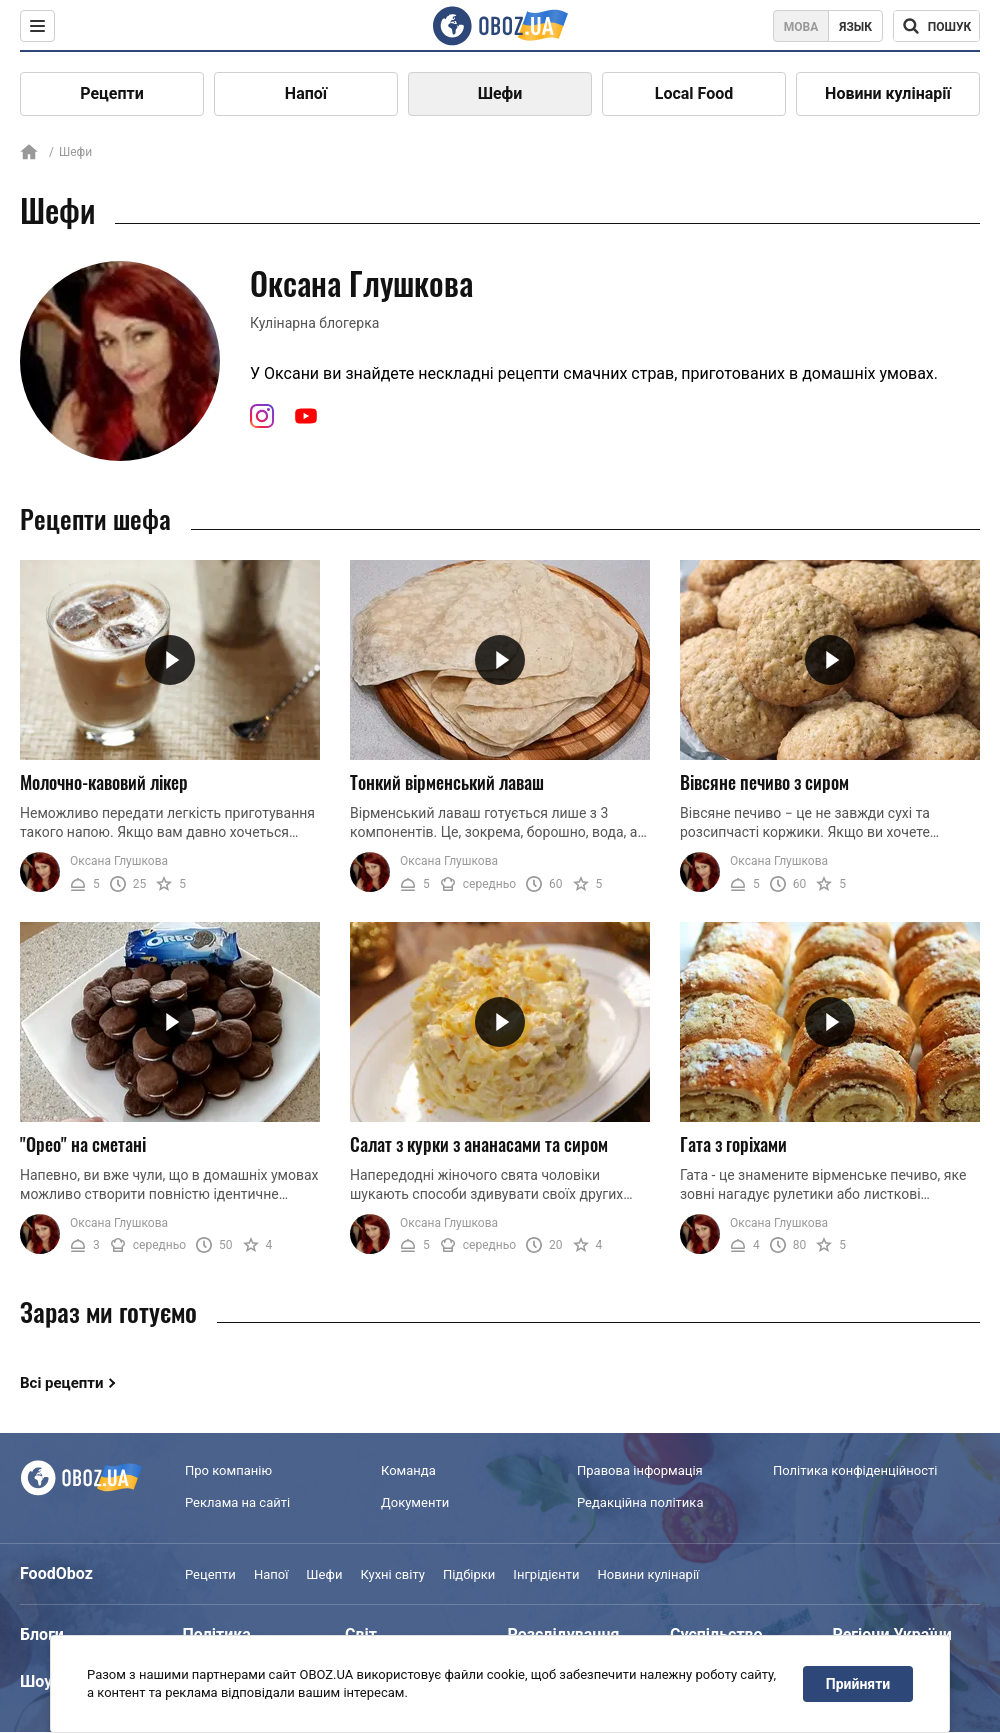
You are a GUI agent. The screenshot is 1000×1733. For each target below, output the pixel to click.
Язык (855, 27)
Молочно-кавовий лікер (104, 782)
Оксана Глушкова (119, 861)
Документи (415, 1502)
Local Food (694, 93)
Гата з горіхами (733, 1144)
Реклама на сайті (237, 1502)
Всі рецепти (62, 1383)
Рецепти (112, 93)
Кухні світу (392, 1574)
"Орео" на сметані (83, 1144)
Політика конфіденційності (855, 1470)
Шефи (500, 93)
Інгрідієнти (546, 1574)
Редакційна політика (640, 1502)
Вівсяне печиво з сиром (764, 782)
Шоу (36, 1681)
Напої (306, 93)
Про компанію (228, 1470)
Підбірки (469, 1574)
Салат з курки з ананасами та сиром (479, 1144)
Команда (408, 1470)
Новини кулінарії (888, 93)
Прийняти (858, 1684)
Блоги (42, 1634)
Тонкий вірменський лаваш (447, 782)
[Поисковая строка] (936, 26)
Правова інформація (640, 1470)
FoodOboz (56, 1573)
